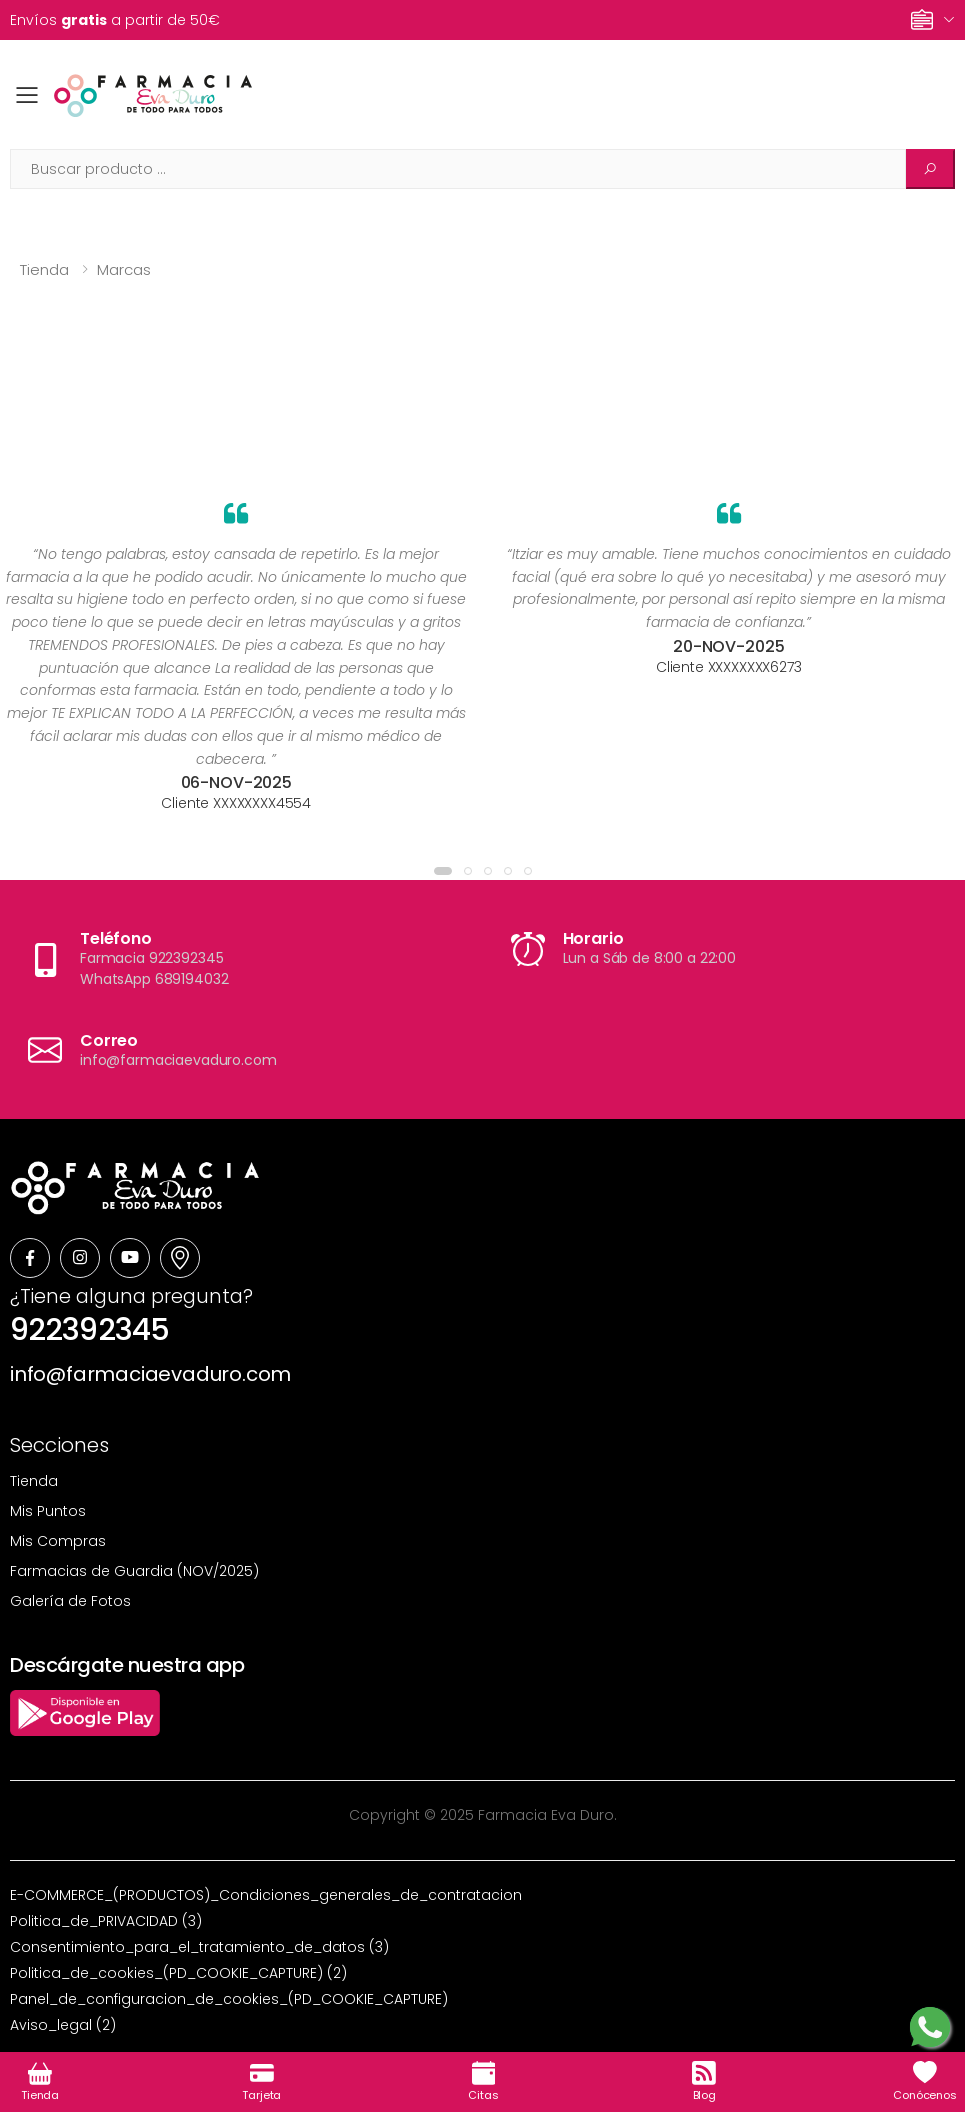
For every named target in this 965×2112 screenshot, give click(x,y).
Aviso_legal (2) (63, 2025)
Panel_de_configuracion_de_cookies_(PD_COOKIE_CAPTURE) (229, 1999)
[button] (443, 871)
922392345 (89, 1330)
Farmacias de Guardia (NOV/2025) (134, 1571)
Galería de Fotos (70, 1601)
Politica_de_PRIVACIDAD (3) (106, 1921)
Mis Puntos (48, 1511)
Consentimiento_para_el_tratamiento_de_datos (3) (199, 1947)
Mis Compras (58, 1541)
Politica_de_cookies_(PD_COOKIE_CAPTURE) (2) (178, 1973)
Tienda (44, 269)
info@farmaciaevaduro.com (150, 1374)
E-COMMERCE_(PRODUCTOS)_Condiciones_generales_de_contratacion (266, 1895)
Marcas (124, 269)
